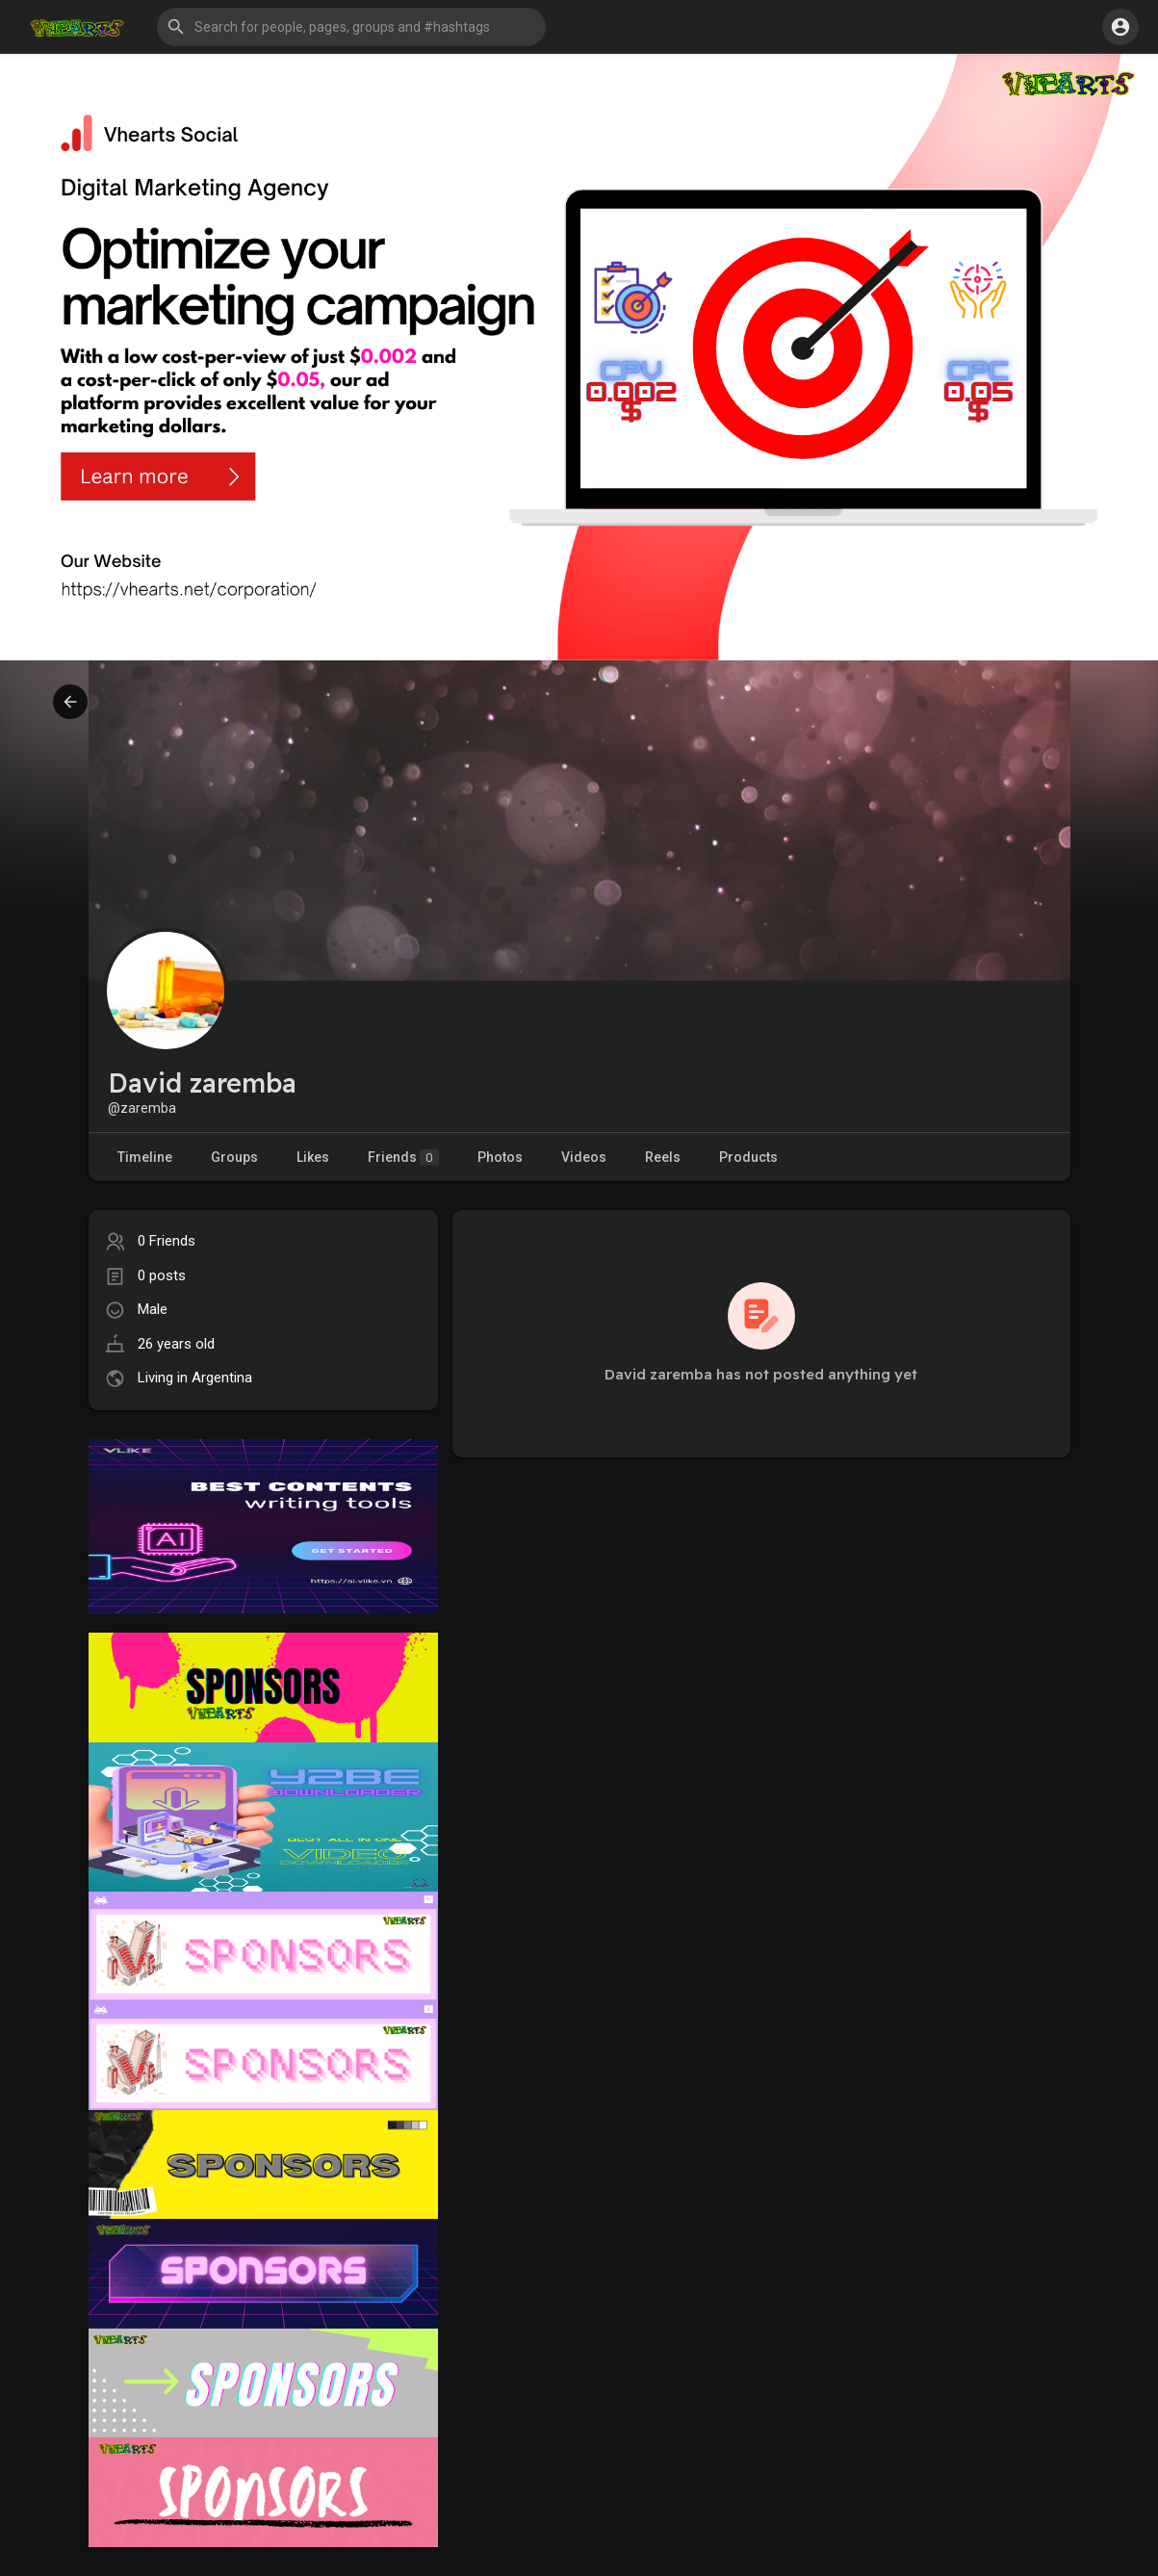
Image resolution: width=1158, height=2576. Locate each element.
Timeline (144, 1157)
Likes (312, 1157)
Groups (234, 1157)
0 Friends (166, 1240)
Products (748, 1157)
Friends (403, 1157)
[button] (351, 27)
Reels (663, 1157)
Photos (500, 1157)
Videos (583, 1157)
